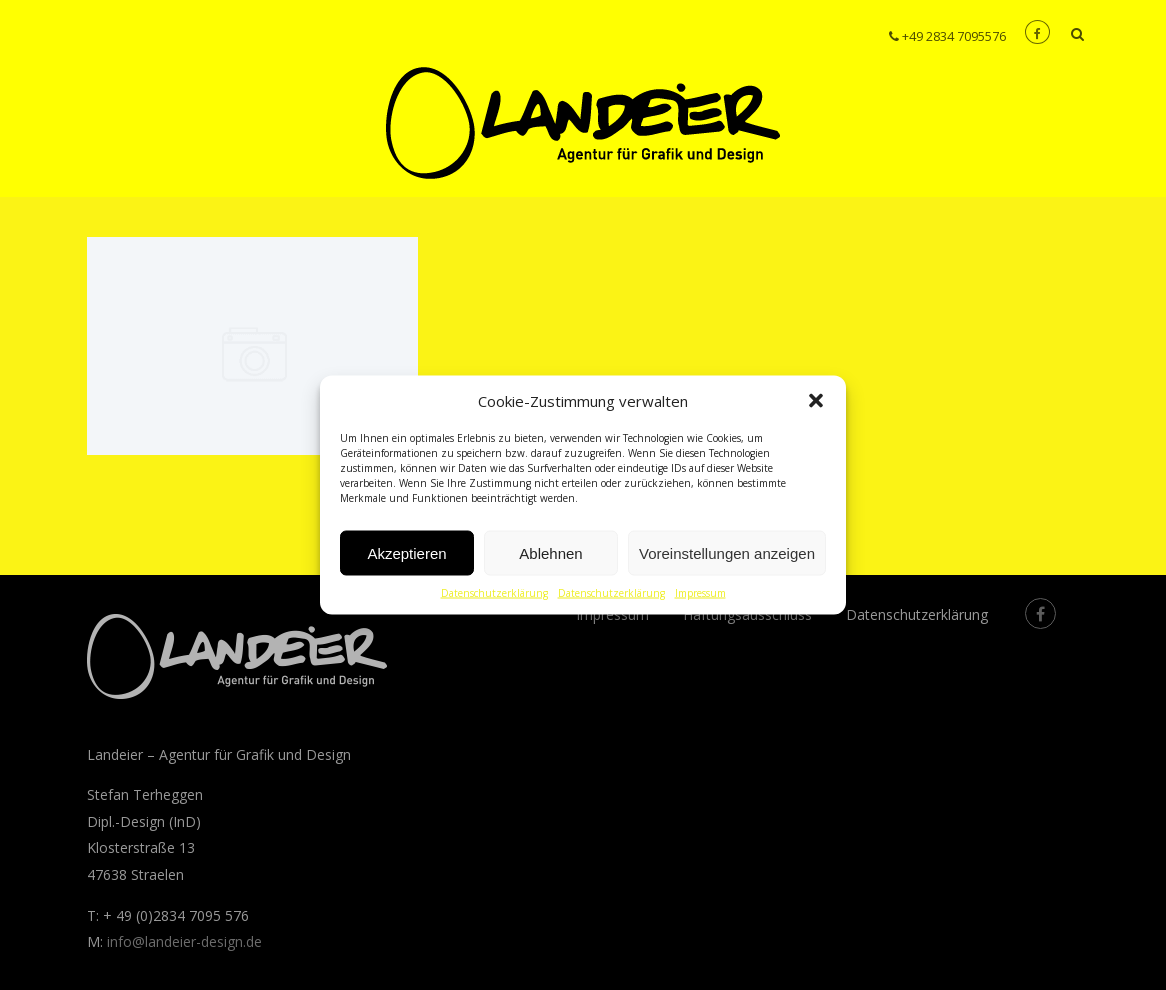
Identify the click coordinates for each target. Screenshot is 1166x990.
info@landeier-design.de (184, 941)
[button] (816, 401)
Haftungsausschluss (747, 614)
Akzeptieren (406, 552)
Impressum (700, 593)
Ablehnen (550, 552)
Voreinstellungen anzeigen (727, 552)
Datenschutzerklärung (494, 593)
